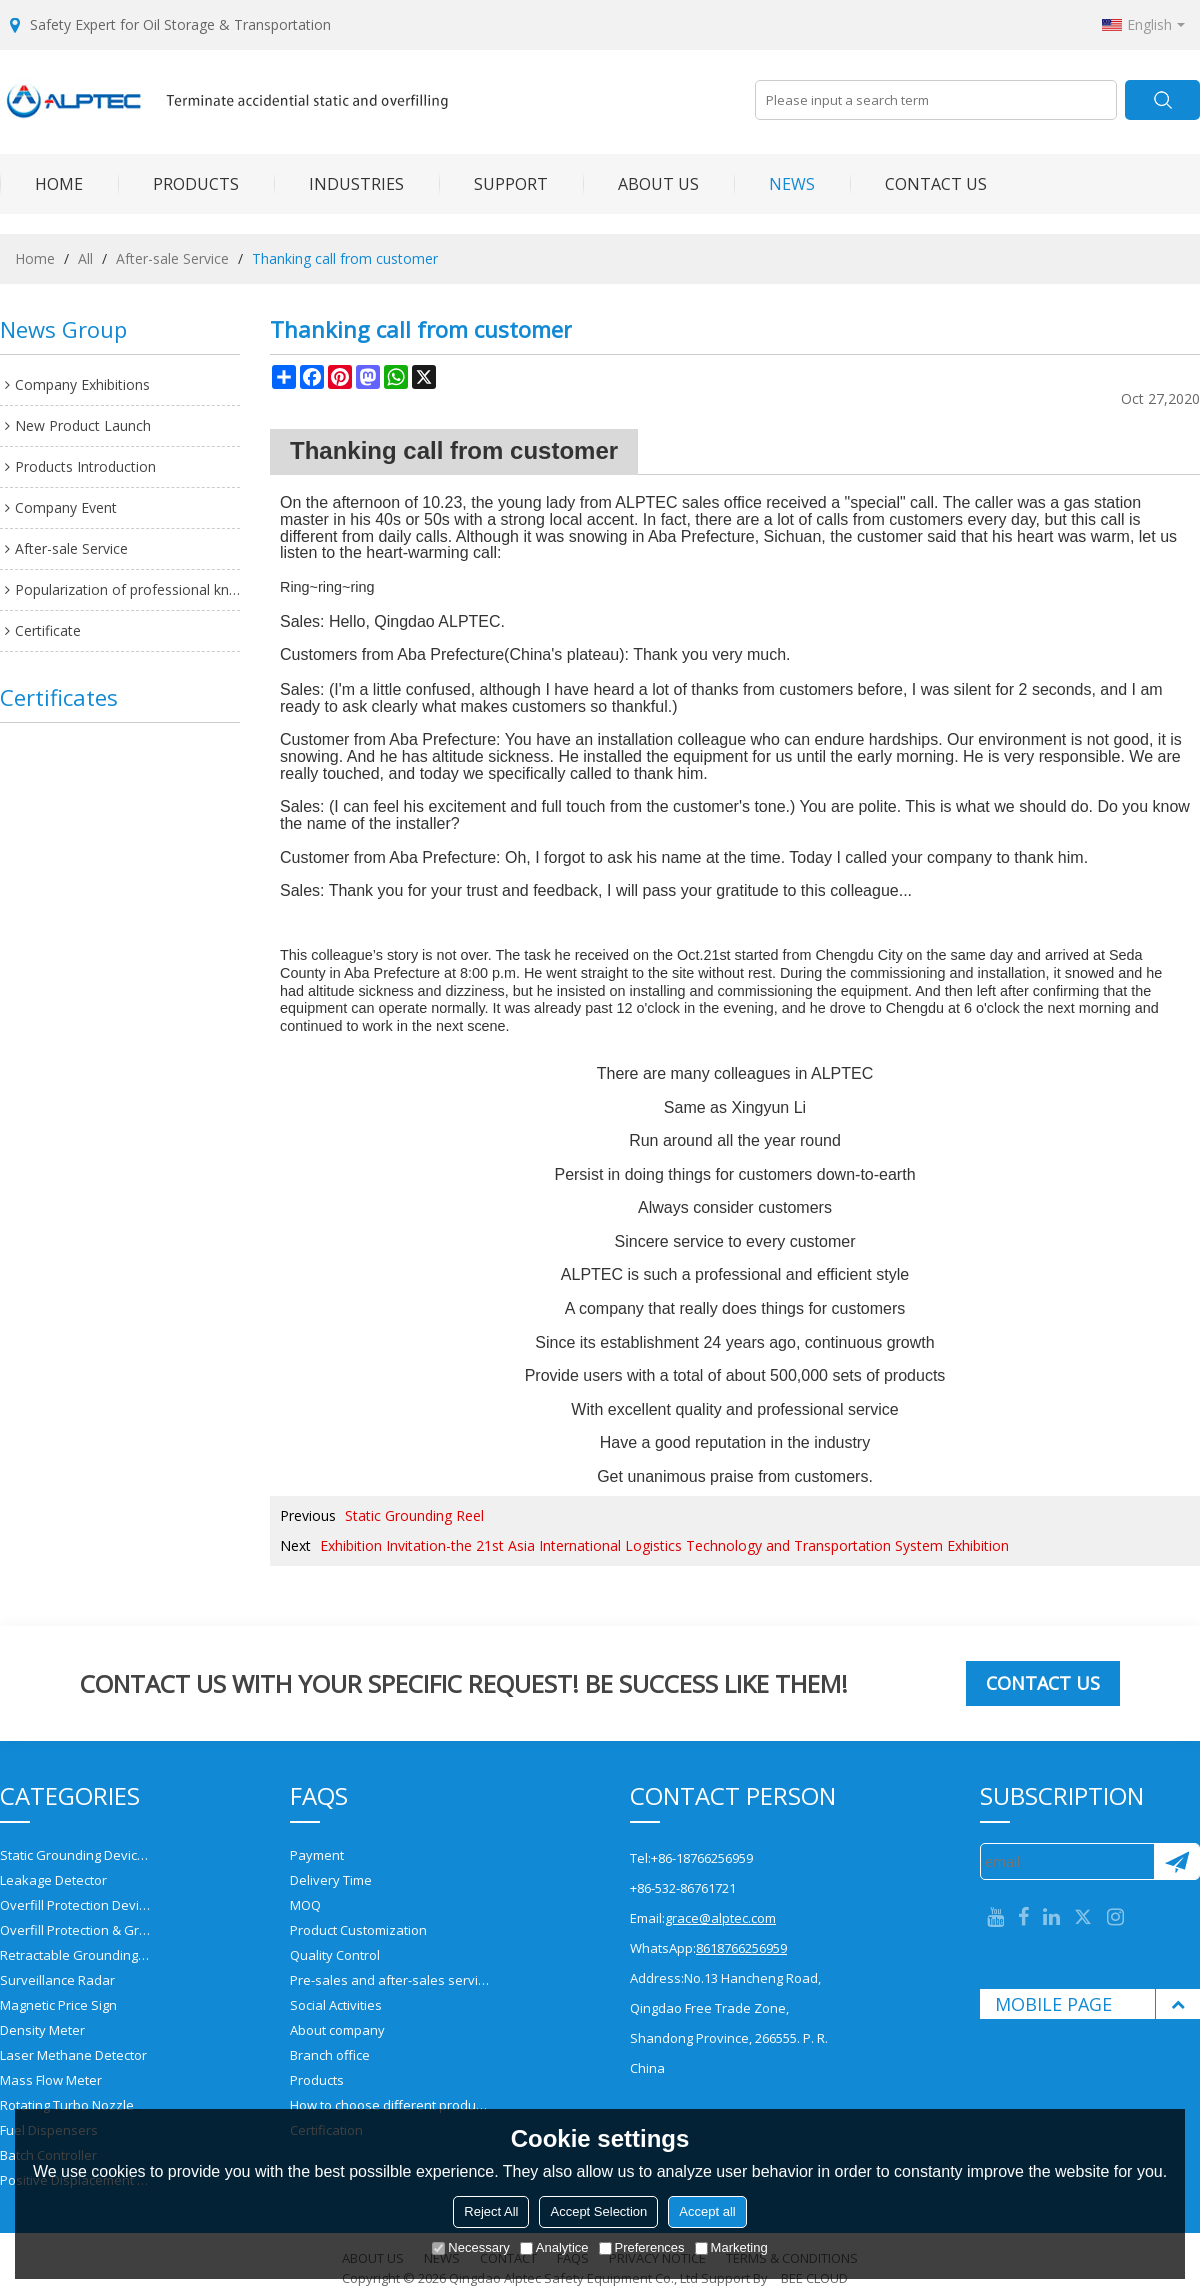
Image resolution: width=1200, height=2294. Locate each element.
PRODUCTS (178, 184)
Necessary (470, 2247)
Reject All (491, 2211)
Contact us (1043, 1683)
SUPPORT (493, 184)
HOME (41, 184)
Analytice (554, 2247)
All (85, 258)
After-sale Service (172, 258)
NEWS (774, 184)
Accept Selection (598, 2211)
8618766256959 (741, 1948)
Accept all (707, 2211)
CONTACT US (918, 184)
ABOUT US (641, 184)
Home (35, 258)
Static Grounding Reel (414, 1515)
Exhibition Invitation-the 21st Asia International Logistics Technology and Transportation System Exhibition (664, 1545)
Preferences (642, 2247)
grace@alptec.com (720, 1918)
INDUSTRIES (339, 184)
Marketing (731, 2247)
